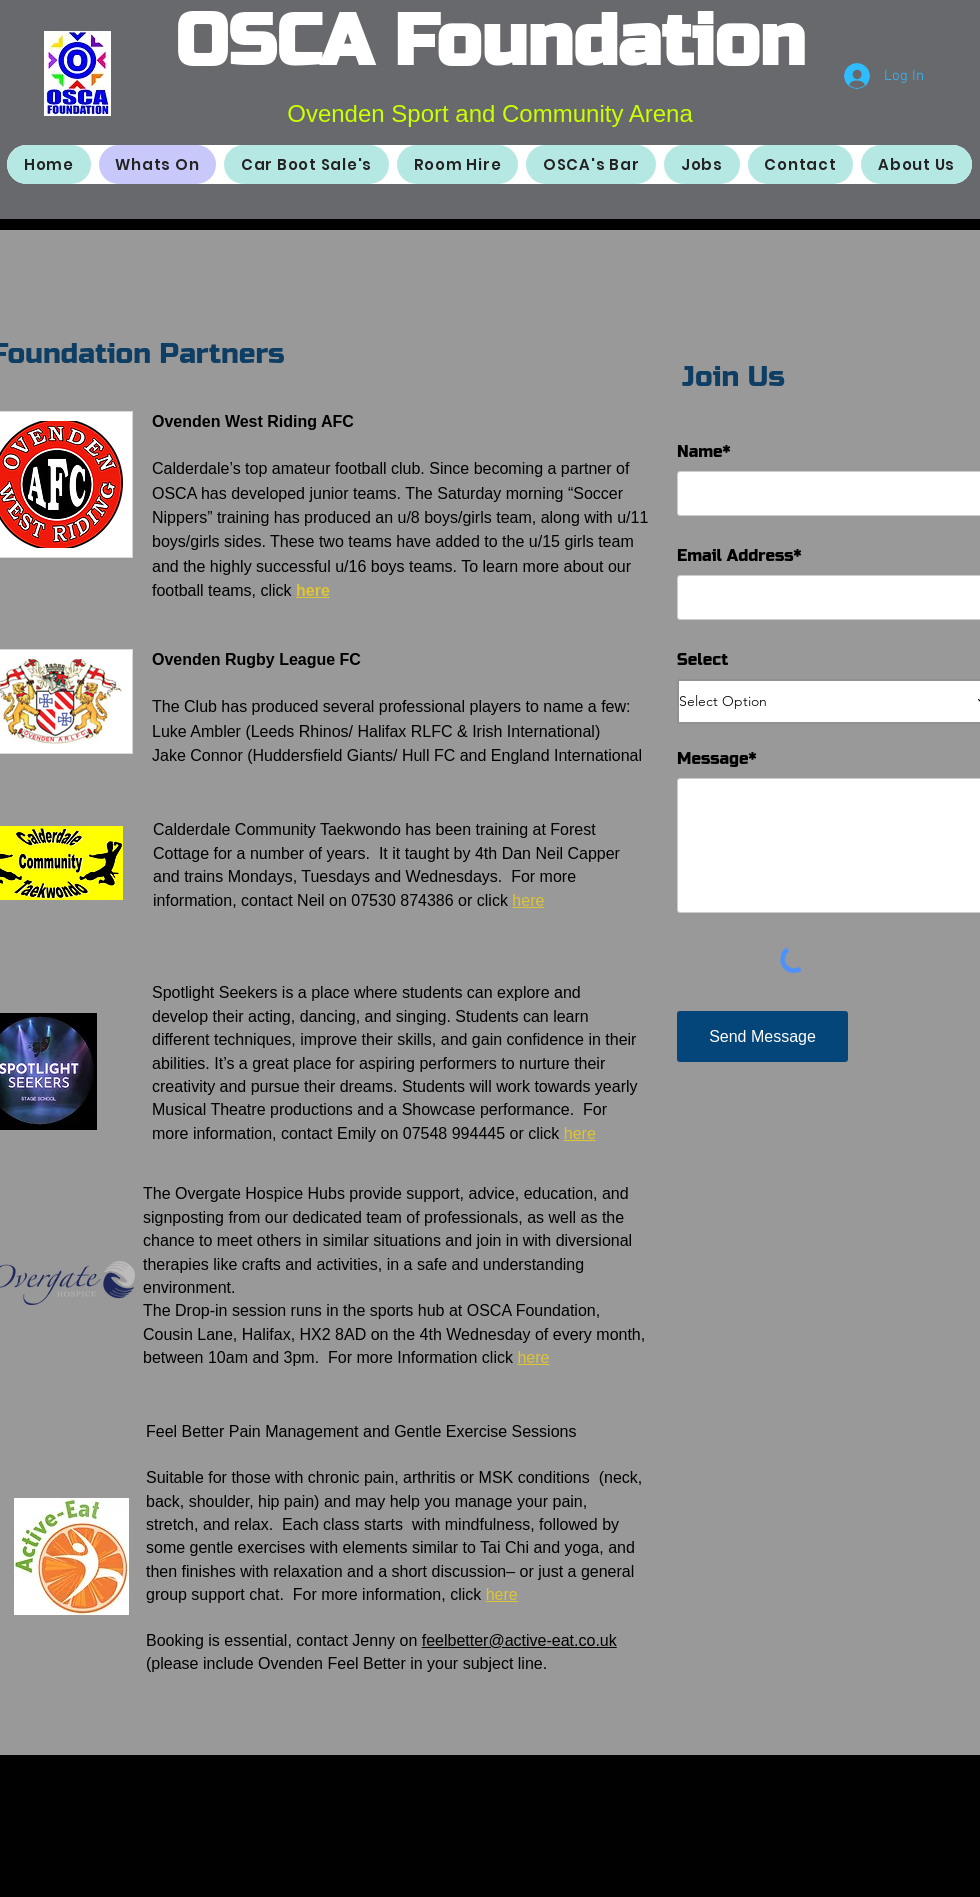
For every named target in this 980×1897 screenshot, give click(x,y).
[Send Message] (762, 1036)
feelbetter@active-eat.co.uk (519, 1640)
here (313, 590)
